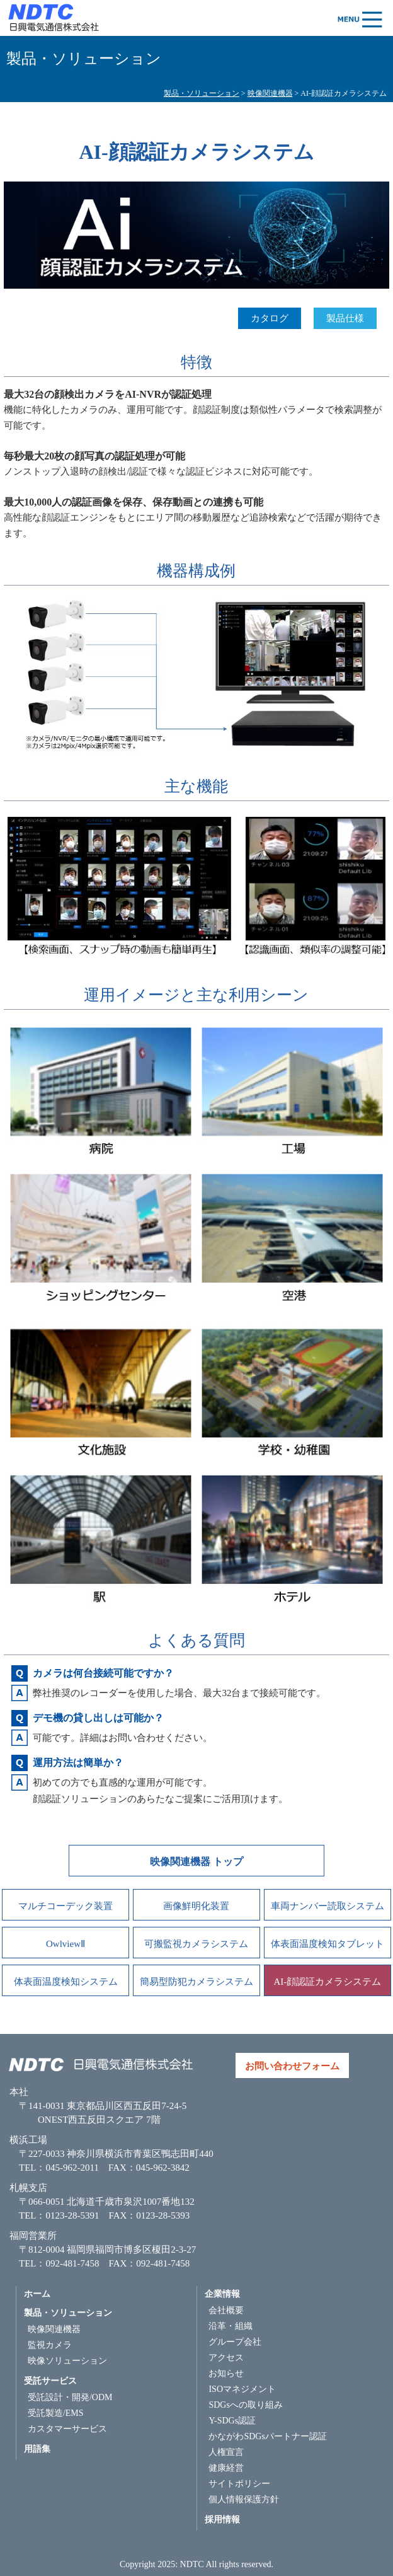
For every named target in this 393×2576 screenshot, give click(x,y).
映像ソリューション (67, 2360)
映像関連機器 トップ (196, 1861)
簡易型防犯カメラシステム (196, 1982)
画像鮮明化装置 (196, 1906)
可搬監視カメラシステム (196, 1944)
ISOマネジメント (242, 2389)
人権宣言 (226, 2452)
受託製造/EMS (56, 2413)
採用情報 (222, 2519)
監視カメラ (50, 2345)
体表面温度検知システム (66, 1982)
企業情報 (222, 2294)
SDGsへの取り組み (245, 2405)
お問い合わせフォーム (292, 2066)
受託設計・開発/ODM (70, 2397)
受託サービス (50, 2381)
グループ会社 (234, 2342)
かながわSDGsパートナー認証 (267, 2436)
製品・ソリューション (201, 93)
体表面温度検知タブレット (327, 1944)
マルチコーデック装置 (65, 1906)
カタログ (269, 318)
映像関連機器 (270, 93)
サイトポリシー (239, 2483)
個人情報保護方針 (243, 2499)
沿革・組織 (230, 2326)
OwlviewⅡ (65, 1944)
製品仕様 (345, 318)
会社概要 (226, 2310)
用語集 (37, 2449)
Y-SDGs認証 (232, 2420)
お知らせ (226, 2373)
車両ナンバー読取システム (327, 1906)
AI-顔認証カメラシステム (328, 1982)
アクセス (226, 2357)
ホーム (37, 2294)
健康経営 (226, 2468)
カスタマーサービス (67, 2429)
